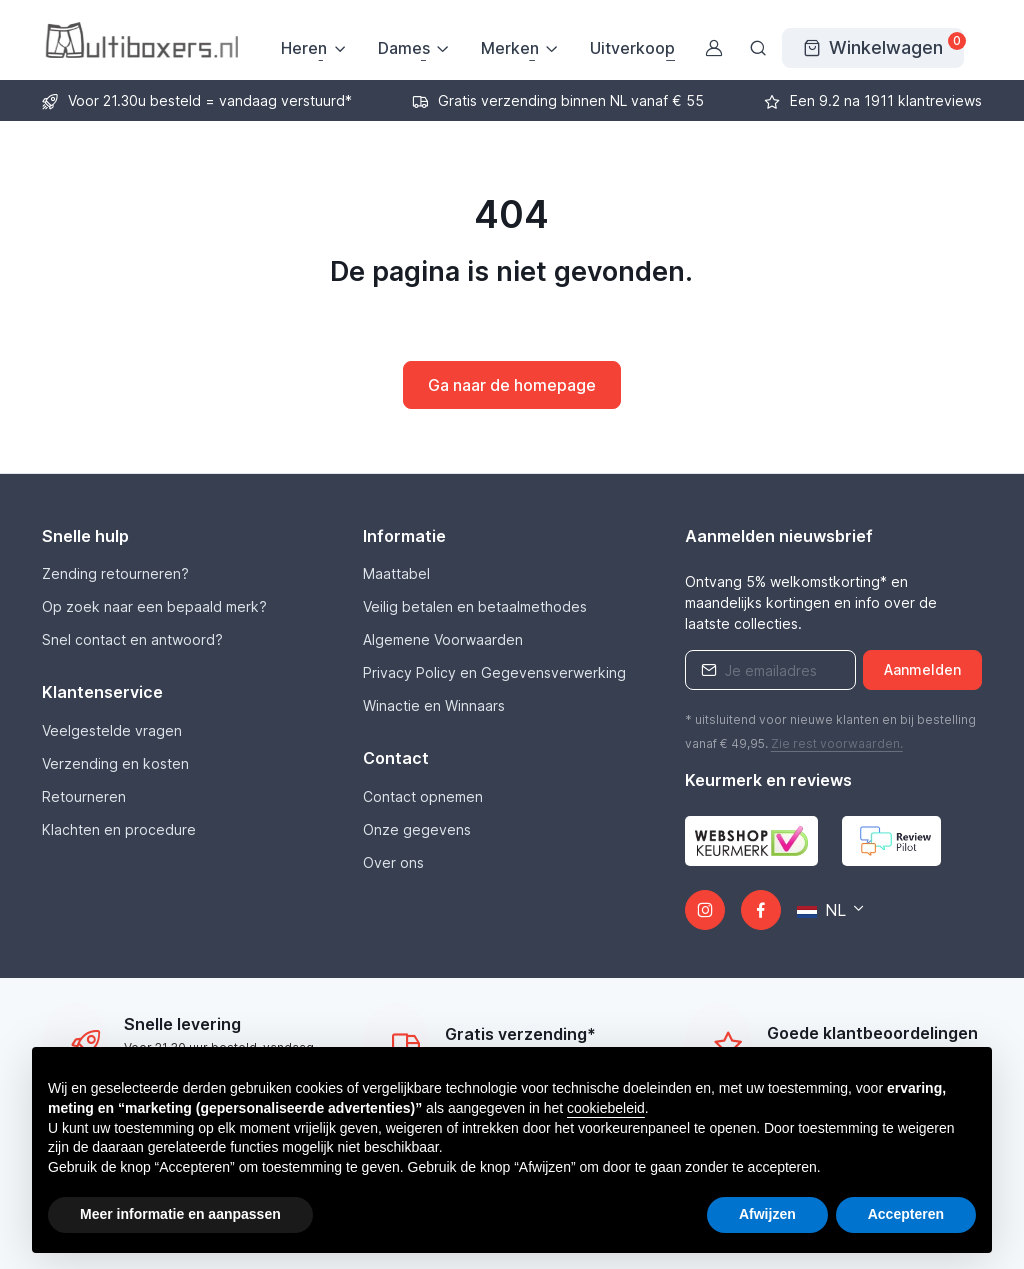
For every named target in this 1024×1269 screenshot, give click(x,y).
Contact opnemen (423, 796)
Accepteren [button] (906, 1214)
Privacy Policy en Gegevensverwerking (494, 672)
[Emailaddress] (771, 670)
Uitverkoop (632, 48)
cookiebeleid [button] (606, 1108)
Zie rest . (837, 743)
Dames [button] (404, 48)
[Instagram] (705, 910)
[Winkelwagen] (873, 48)
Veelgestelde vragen (112, 730)
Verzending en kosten (115, 763)
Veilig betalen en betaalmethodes (475, 606)
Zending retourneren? (115, 573)
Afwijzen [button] (767, 1214)
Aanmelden (922, 669)
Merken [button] (510, 48)
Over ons (393, 862)
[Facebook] (761, 910)
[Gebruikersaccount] (714, 48)
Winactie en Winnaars (434, 705)
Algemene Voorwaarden (443, 639)
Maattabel (396, 573)
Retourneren (84, 796)
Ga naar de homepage (512, 385)
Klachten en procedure (119, 829)
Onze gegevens (417, 829)
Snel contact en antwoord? (132, 639)
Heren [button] (304, 48)
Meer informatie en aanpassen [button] (180, 1214)
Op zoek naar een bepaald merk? (154, 606)
